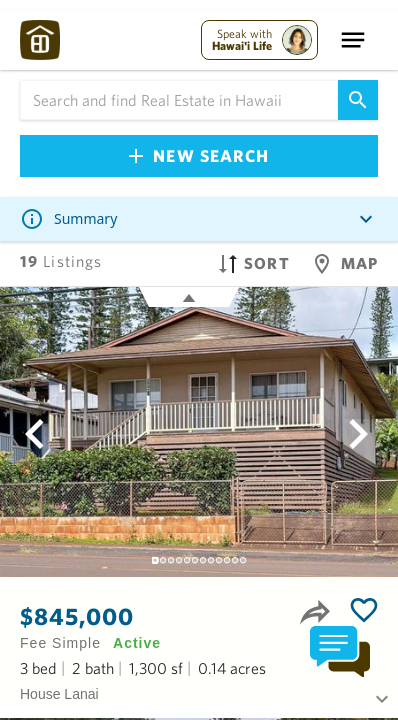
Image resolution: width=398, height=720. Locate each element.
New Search (199, 155)
